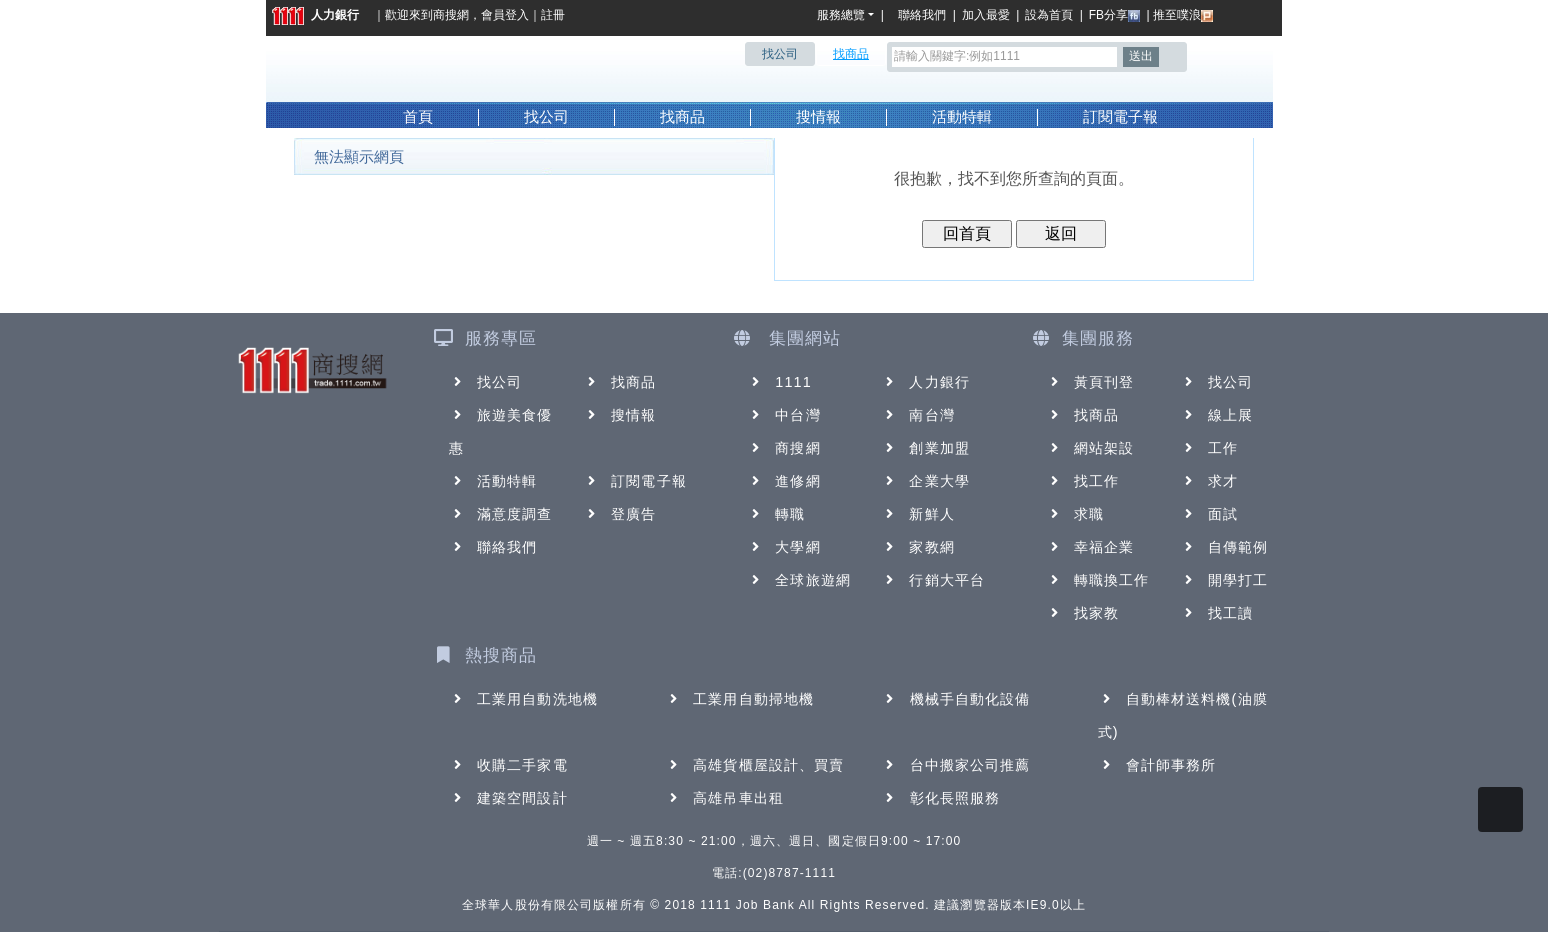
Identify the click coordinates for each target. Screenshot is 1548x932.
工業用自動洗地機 (523, 699)
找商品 (682, 117)
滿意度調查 (501, 514)
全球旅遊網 (799, 580)
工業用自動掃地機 (739, 699)
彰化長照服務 (941, 798)
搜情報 (818, 117)
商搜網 (451, 15)
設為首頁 (1049, 15)
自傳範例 (1224, 547)
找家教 (1082, 613)
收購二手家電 (508, 765)
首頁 (418, 117)
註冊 (553, 15)
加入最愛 (986, 15)
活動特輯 (962, 117)
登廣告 (619, 514)
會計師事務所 (1157, 765)
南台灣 (917, 415)
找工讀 (1216, 613)
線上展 (1216, 415)
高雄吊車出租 (724, 798)
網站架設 (1090, 448)
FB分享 (1114, 15)
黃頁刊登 (1090, 382)
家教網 (917, 547)
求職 (1075, 514)
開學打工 (1224, 580)
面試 (1209, 514)
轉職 (776, 514)
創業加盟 (925, 448)
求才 (1209, 481)
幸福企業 (1090, 547)
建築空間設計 (508, 798)
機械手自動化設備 (956, 699)
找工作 (1082, 481)
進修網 (783, 481)
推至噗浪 (1183, 15)
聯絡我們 (925, 15)
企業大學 (925, 481)
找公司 (546, 117)
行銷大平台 (933, 580)
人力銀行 (315, 15)
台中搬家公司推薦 (956, 765)
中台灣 (783, 415)
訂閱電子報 (1120, 117)
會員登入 (505, 15)
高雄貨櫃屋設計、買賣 (754, 765)
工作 (1209, 448)
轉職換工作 (1098, 580)
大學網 (783, 547)
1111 (779, 382)
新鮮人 (917, 514)
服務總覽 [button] (841, 15)
